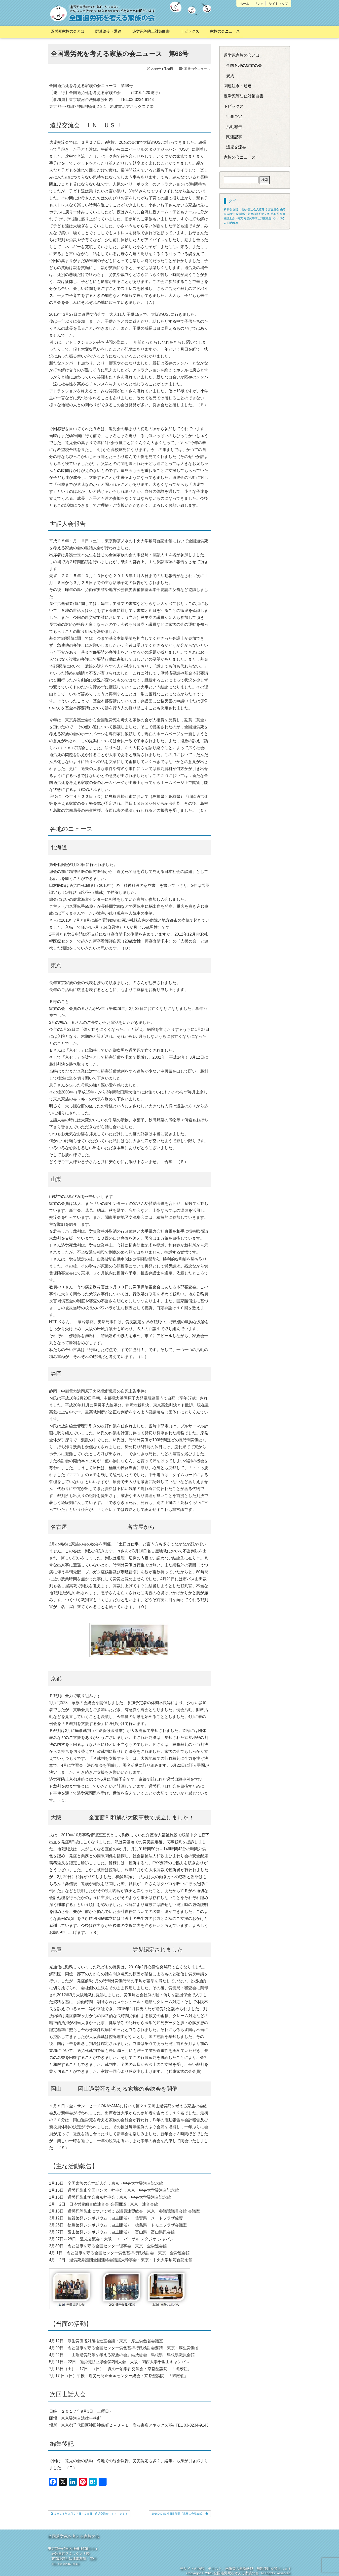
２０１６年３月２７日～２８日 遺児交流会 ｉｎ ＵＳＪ (89, 2513)
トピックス (190, 31)
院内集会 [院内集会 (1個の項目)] (232, 222)
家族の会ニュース (225, 31)
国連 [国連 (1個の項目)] (235, 209)
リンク (259, 3)
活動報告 (234, 127)
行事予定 (234, 116)
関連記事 (234, 137)
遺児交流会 (236, 147)
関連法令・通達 (108, 31)
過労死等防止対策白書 (151, 31)
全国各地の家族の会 (244, 65)
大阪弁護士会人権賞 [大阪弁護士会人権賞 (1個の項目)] (252, 209)
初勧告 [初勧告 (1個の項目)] (228, 209)
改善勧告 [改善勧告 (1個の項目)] (241, 213)
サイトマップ (278, 3)
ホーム (244, 3)
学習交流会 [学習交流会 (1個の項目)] (272, 209)
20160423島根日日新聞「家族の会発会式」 (179, 2513)
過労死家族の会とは (67, 31)
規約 (230, 76)
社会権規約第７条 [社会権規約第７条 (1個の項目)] (259, 213)
